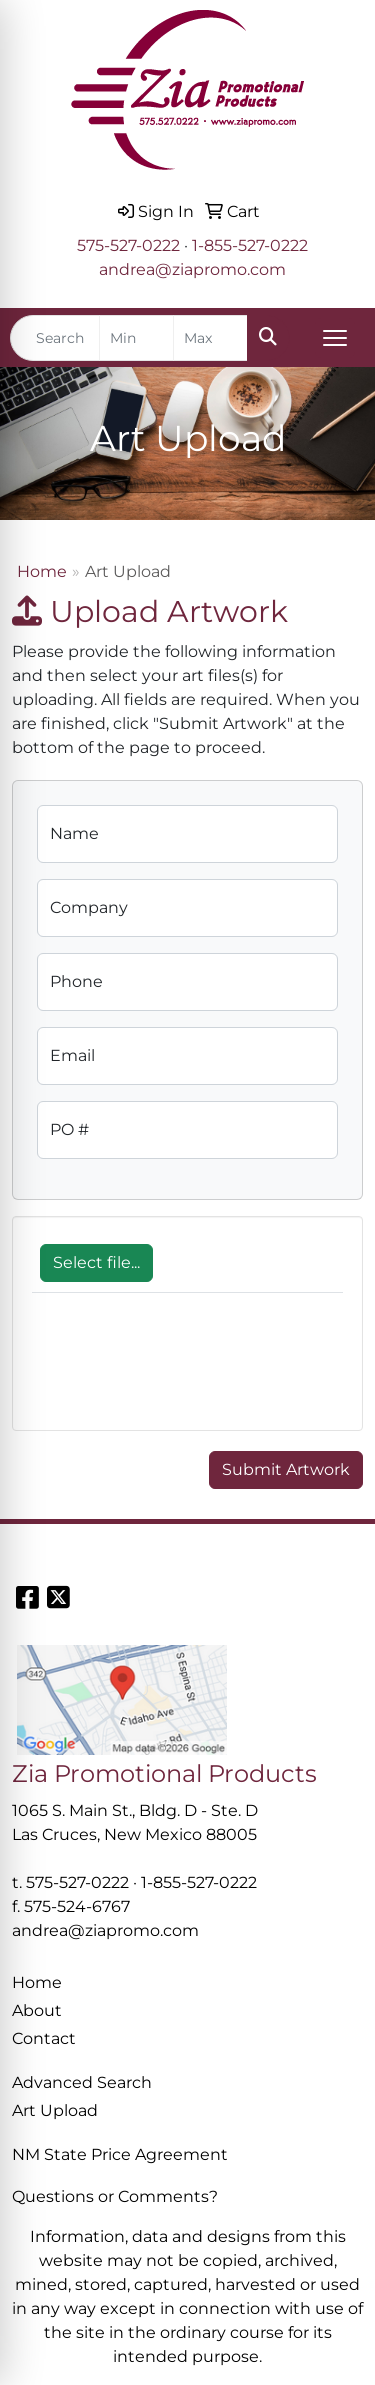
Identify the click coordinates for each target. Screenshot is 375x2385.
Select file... (96, 1262)
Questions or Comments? (115, 2196)
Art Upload (55, 2110)
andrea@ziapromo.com (192, 269)
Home (42, 571)
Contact (44, 2038)
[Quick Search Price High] (210, 338)
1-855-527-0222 (250, 245)
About (37, 2010)
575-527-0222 (128, 245)
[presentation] (184, 1372)
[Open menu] (335, 338)
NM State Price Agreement (120, 2154)
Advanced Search (82, 2082)
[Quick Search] (55, 338)
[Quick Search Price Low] (136, 338)
